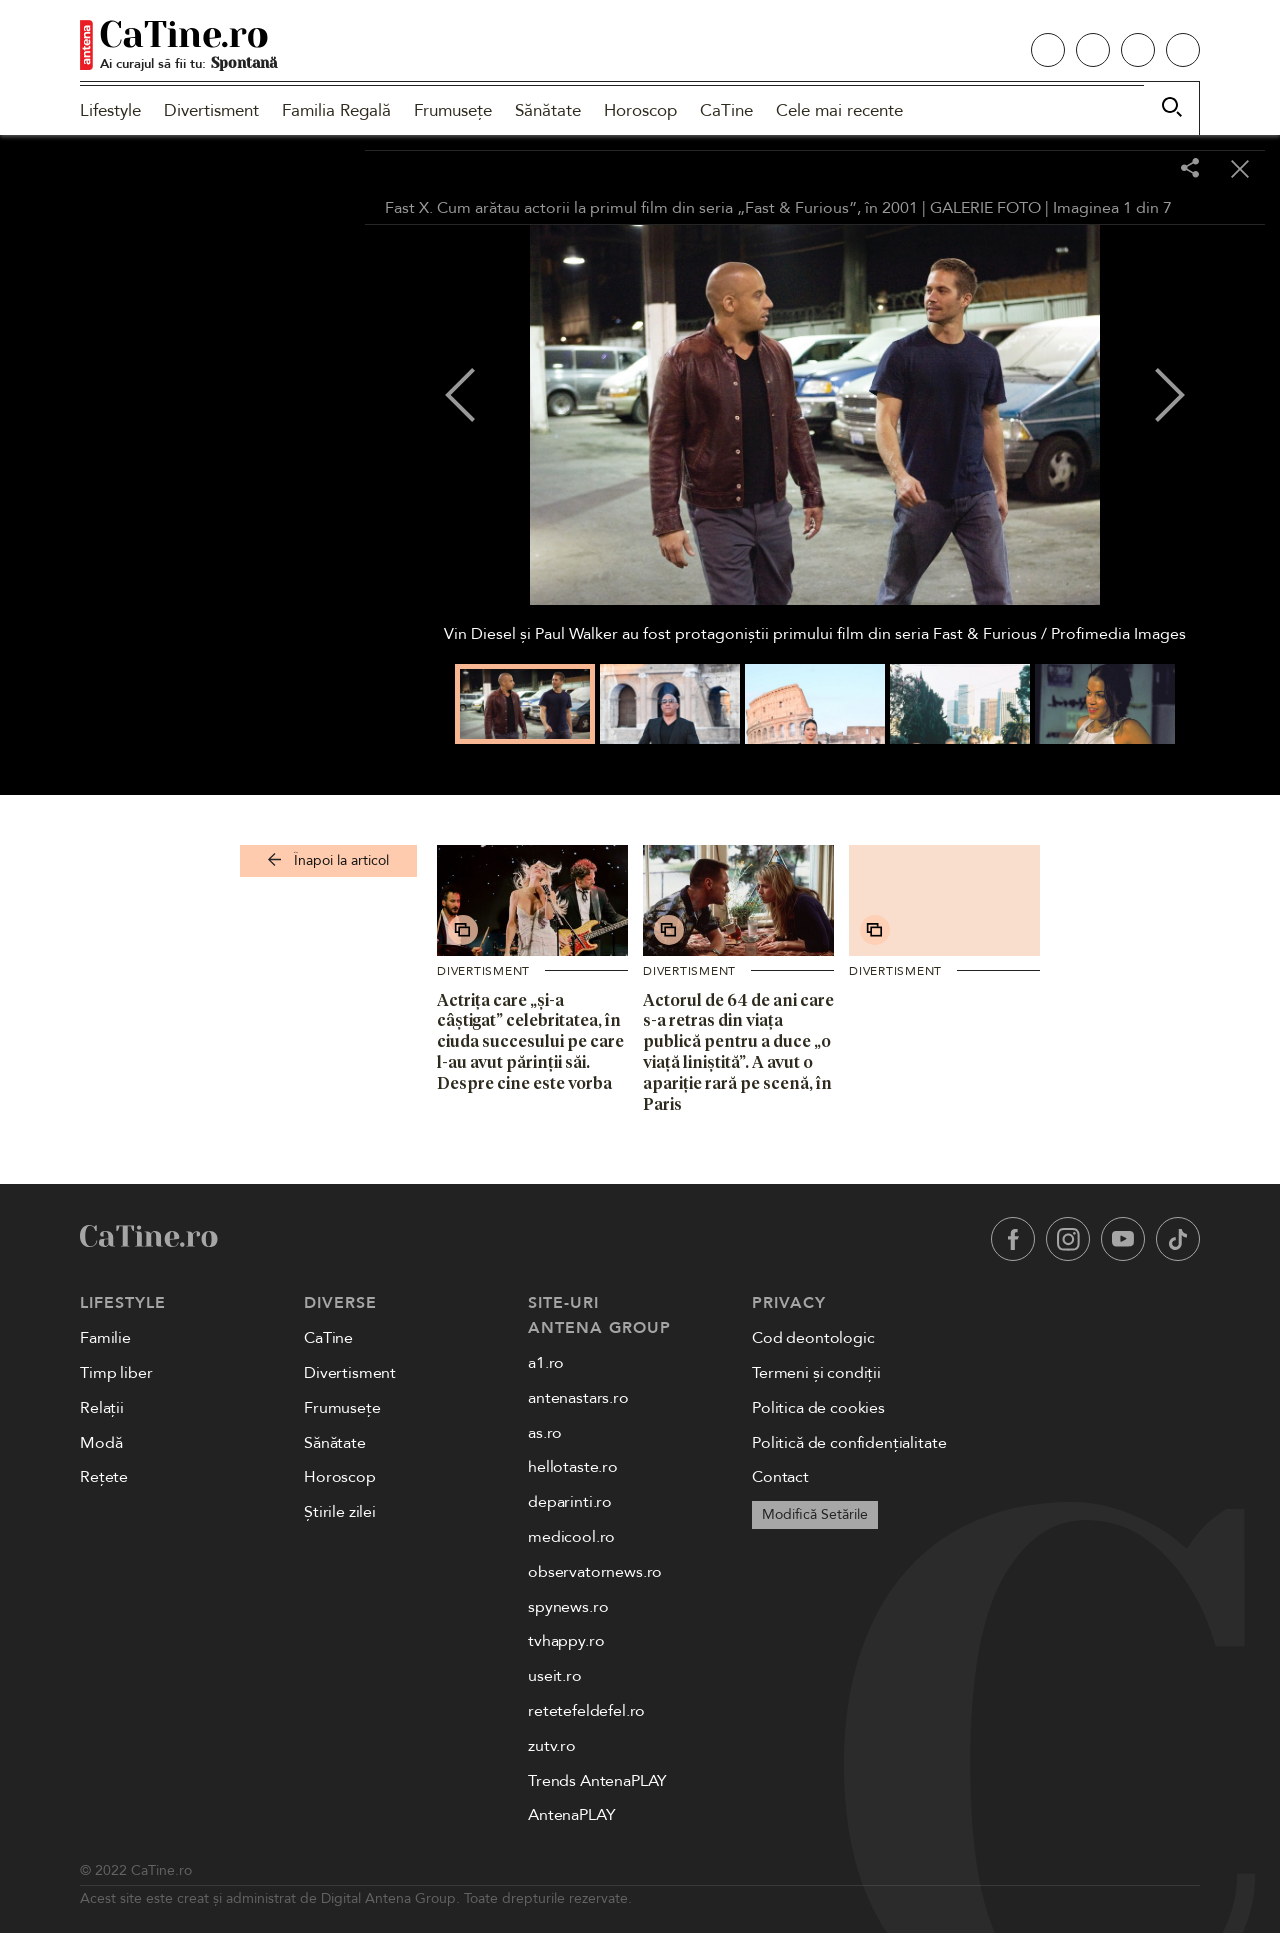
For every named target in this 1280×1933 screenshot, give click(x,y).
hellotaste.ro (573, 1467)
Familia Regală (336, 110)
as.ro (545, 1433)
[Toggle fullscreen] (1140, 170)
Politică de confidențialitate (849, 1443)
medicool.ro (571, 1537)
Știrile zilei (340, 1512)
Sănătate (548, 110)
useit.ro (555, 1676)
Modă (101, 1443)
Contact (780, 1477)
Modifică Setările (815, 1514)
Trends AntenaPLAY (597, 1781)
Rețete (104, 1477)
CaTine (726, 110)
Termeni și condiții (816, 1373)
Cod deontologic (813, 1338)
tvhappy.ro (566, 1641)
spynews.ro (568, 1607)
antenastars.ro (578, 1398)
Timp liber (116, 1373)
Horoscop (640, 110)
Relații (102, 1408)
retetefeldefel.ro (586, 1711)
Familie (105, 1338)
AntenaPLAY (571, 1815)
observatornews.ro (595, 1572)
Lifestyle (110, 110)
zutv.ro (552, 1746)
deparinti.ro (570, 1502)
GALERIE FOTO (985, 208)
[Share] (1190, 169)
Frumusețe (453, 110)
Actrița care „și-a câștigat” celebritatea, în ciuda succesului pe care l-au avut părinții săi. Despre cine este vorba (530, 1041)
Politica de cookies (818, 1408)
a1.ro (546, 1363)
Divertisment (211, 110)
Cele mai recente (839, 110)
